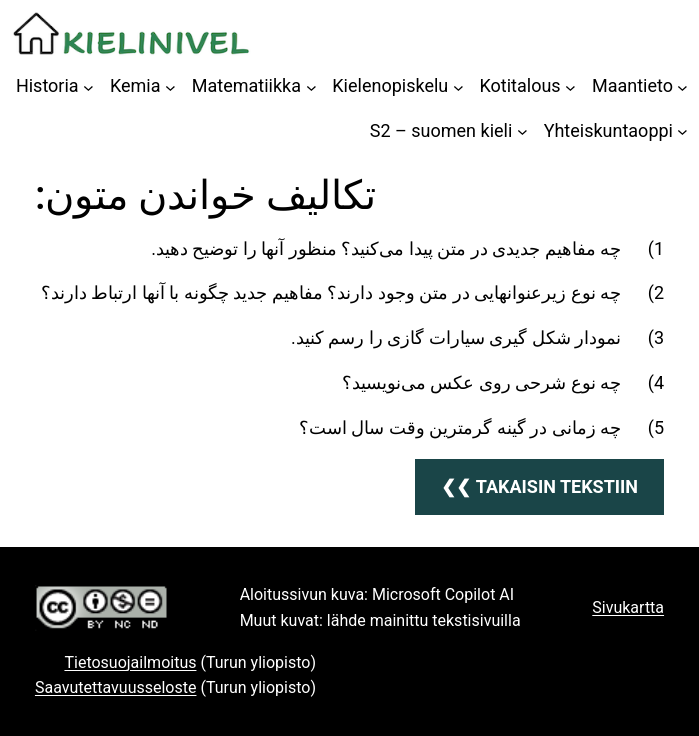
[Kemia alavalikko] (170, 86)
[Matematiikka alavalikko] (311, 86)
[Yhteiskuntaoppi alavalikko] (682, 131)
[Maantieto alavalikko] (682, 86)
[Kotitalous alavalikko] (570, 86)
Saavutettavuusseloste (116, 687)
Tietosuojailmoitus (130, 662)
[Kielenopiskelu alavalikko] (458, 86)
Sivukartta (628, 607)
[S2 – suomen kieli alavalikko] (522, 131)
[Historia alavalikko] (88, 86)
